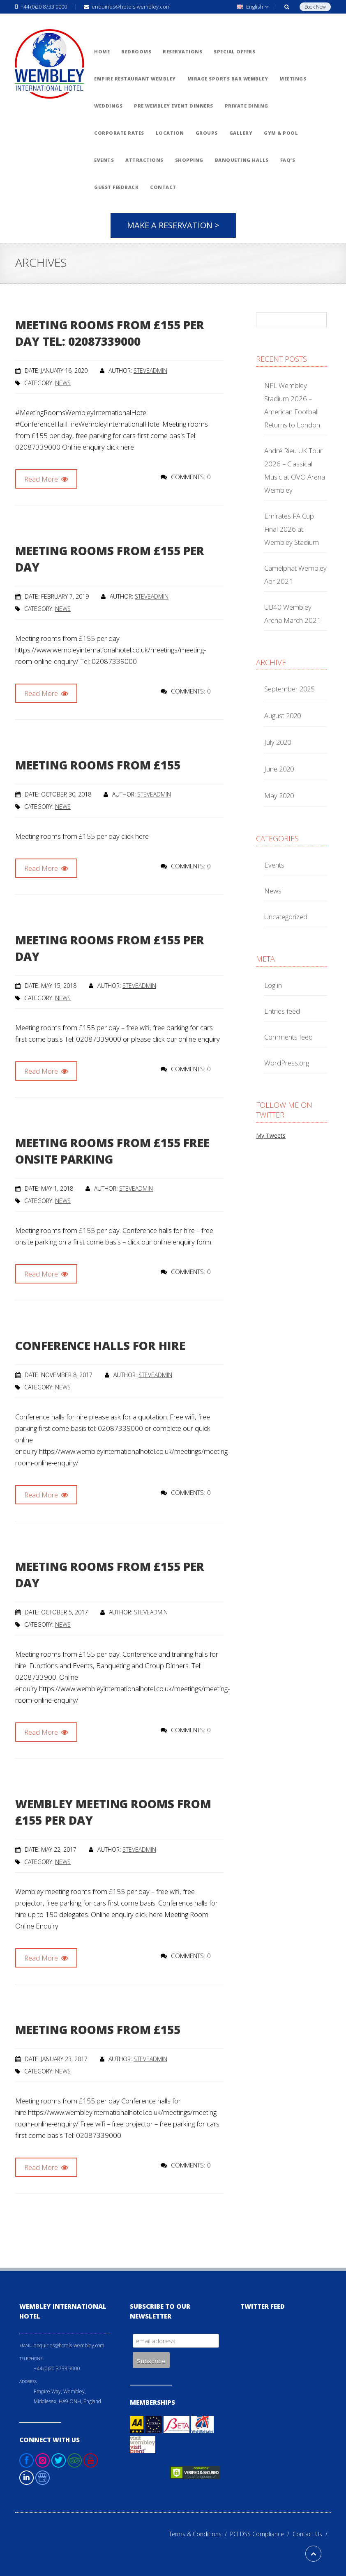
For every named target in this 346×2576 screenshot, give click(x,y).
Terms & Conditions (199, 2534)
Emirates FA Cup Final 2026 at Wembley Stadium (291, 529)
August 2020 (282, 715)
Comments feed (288, 1037)
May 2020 (279, 795)
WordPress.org (286, 1063)
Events (274, 865)
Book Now (315, 6)
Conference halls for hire (100, 1345)
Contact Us (312, 2534)
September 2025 (289, 688)
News (63, 383)
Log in (273, 985)
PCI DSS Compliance (261, 2534)
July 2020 (277, 742)
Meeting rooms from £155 (97, 765)
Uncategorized (285, 916)
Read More (46, 479)
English (252, 6)
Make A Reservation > (173, 225)
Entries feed (282, 1011)
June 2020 (279, 769)
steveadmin (150, 370)
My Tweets (271, 1135)
